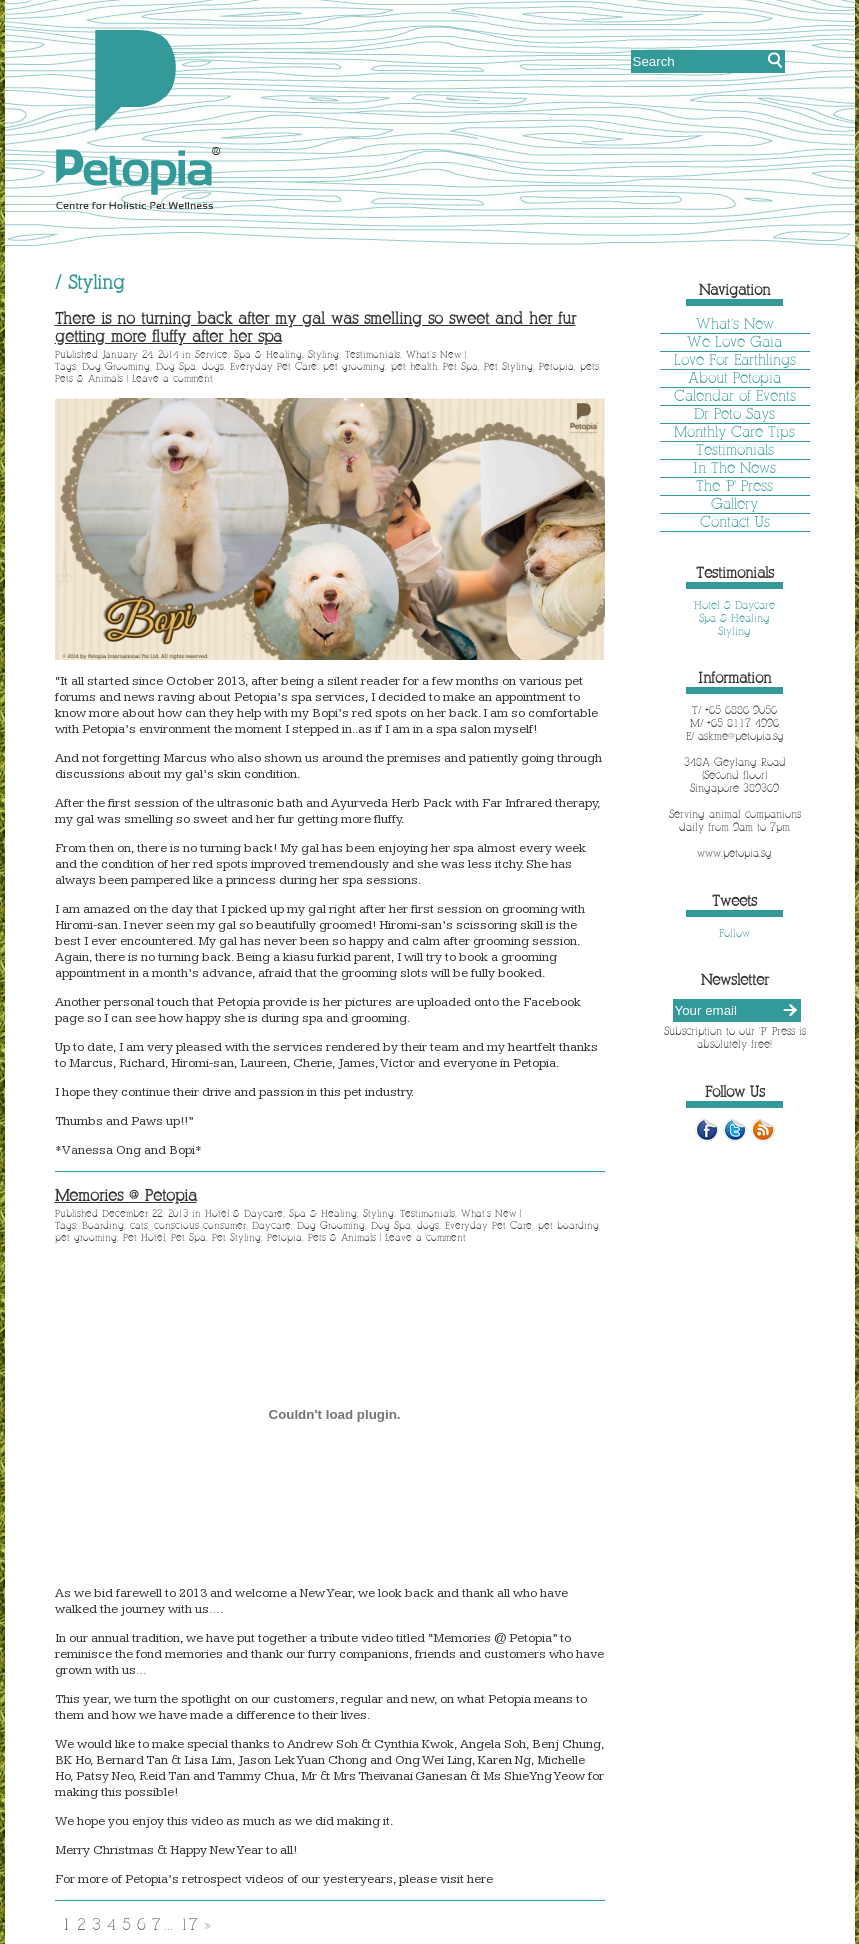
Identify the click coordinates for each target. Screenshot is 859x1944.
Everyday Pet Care (273, 366)
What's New (433, 354)
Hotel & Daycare (244, 1213)
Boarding (103, 1225)
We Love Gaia (734, 342)
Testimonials (372, 354)
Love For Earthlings (735, 360)
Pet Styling (508, 366)
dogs (213, 366)
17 (189, 1924)
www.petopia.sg (734, 853)
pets (589, 366)
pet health (414, 366)
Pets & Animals (89, 378)
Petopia (556, 366)
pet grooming (354, 366)
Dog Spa (176, 366)
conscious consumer (200, 1225)
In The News (734, 468)
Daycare (271, 1225)
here (480, 1879)
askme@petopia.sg (741, 736)
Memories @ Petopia (126, 1195)
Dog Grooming (116, 366)
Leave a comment (172, 378)
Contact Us (735, 522)
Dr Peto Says (734, 414)
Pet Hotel (144, 1237)
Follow (734, 933)
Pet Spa (460, 366)
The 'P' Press (734, 486)
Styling (323, 354)
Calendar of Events (735, 396)
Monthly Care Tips (734, 432)
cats (139, 1225)
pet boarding (568, 1225)
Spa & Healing (268, 354)
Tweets (734, 901)
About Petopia (734, 378)
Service (211, 354)
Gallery (734, 504)
